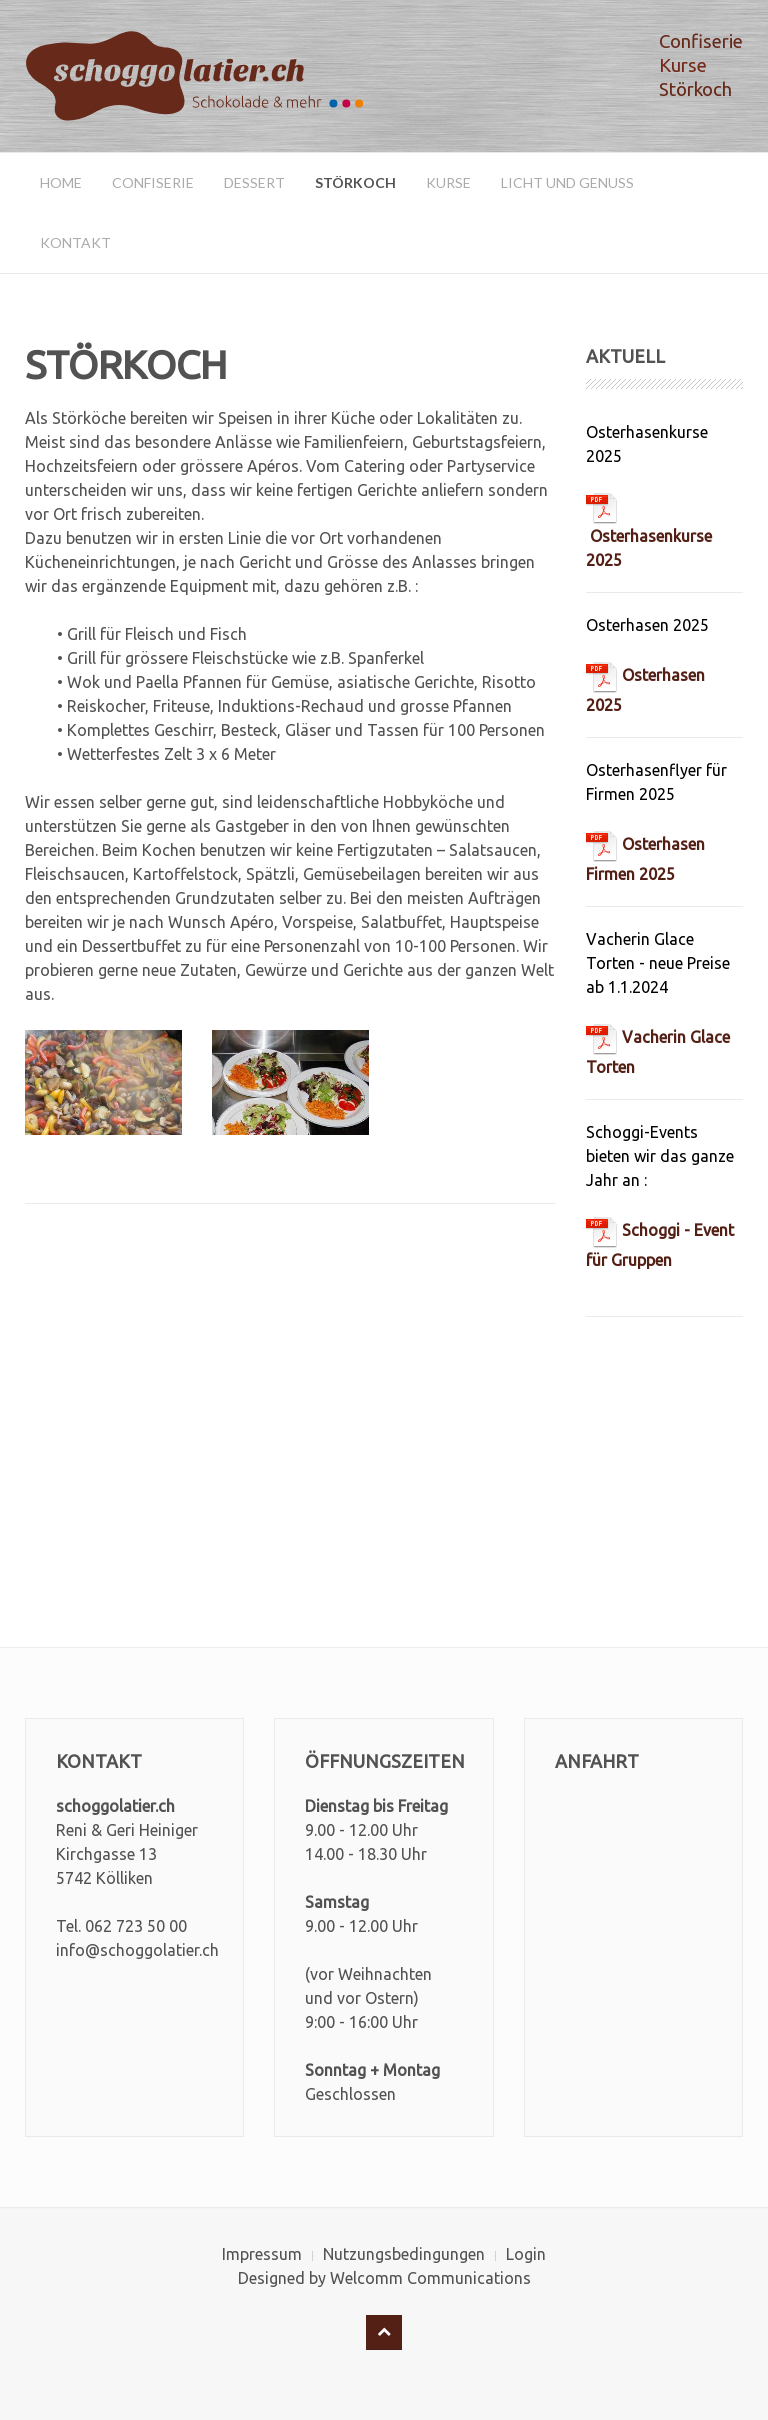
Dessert (254, 182)
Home (61, 182)
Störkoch (355, 182)
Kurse (448, 182)
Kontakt (75, 242)
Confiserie (153, 182)
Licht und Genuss (567, 182)
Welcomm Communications (430, 2278)
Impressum (262, 2254)
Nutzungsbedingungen (404, 2254)
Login (526, 2254)
